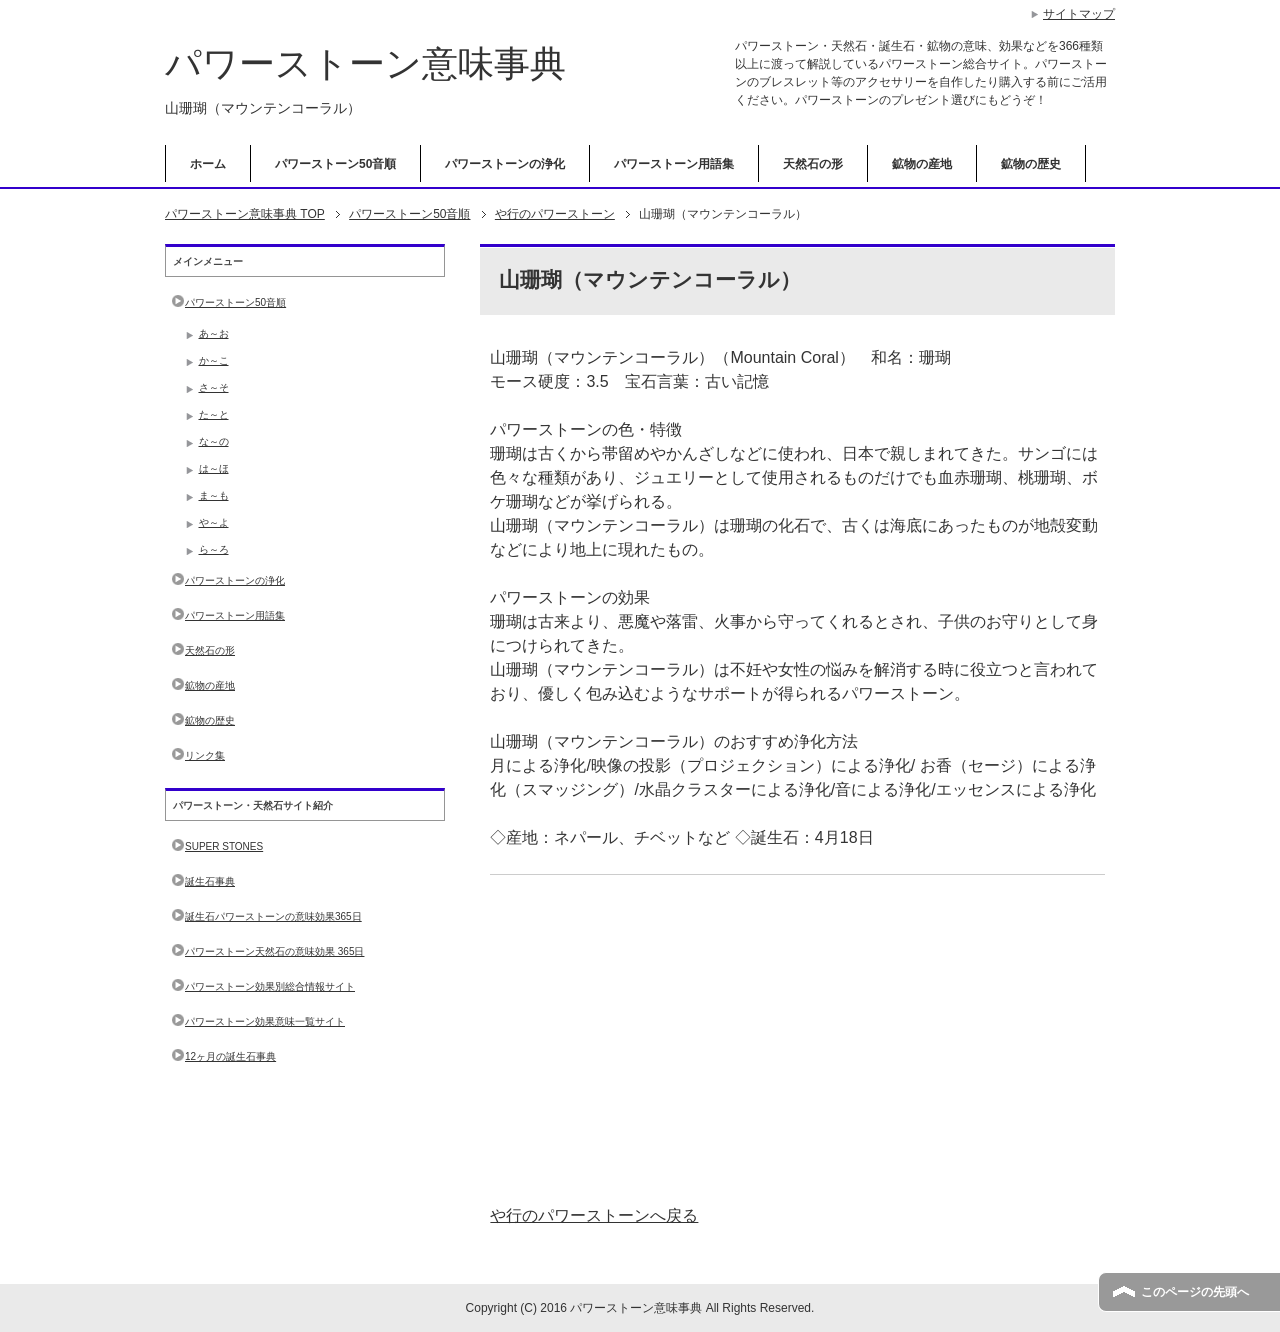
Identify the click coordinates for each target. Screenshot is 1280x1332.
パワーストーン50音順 (335, 164)
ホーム (208, 164)
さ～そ (214, 387)
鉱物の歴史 (1031, 164)
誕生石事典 (210, 881)
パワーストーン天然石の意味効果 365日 (274, 951)
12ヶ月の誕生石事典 (230, 1056)
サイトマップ (1079, 14)
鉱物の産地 (922, 164)
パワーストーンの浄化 (505, 164)
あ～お (214, 333)
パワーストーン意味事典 (365, 63)
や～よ (214, 522)
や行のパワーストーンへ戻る (594, 1215)
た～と (214, 414)
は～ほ (214, 468)
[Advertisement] (797, 1040)
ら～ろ (214, 549)
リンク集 (205, 755)
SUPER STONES (224, 846)
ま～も (214, 495)
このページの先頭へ (1195, 1292)
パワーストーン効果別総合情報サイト (270, 986)
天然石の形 (813, 164)
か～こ (214, 360)
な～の (214, 441)
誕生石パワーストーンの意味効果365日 (273, 916)
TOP (245, 214)
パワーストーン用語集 (674, 164)
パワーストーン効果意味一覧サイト (265, 1021)
